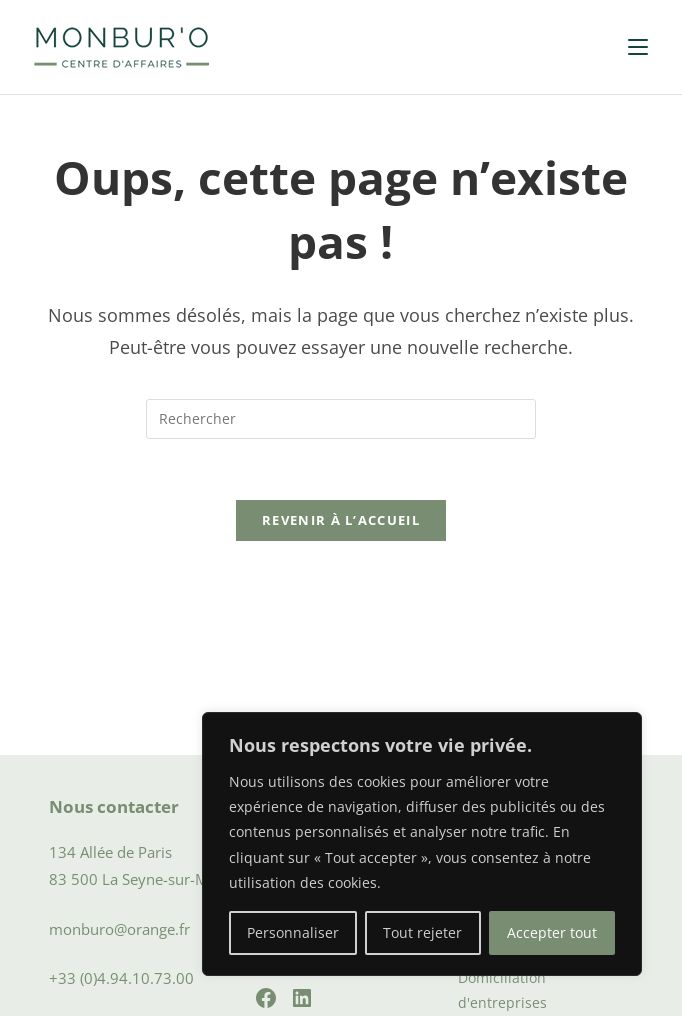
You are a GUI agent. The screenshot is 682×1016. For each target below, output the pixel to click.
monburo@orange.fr (119, 929)
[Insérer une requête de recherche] (341, 419)
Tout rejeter (422, 932)
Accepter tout (552, 932)
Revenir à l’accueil (341, 520)
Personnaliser (293, 932)
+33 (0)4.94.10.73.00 (121, 978)
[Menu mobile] (638, 47)
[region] (422, 844)
